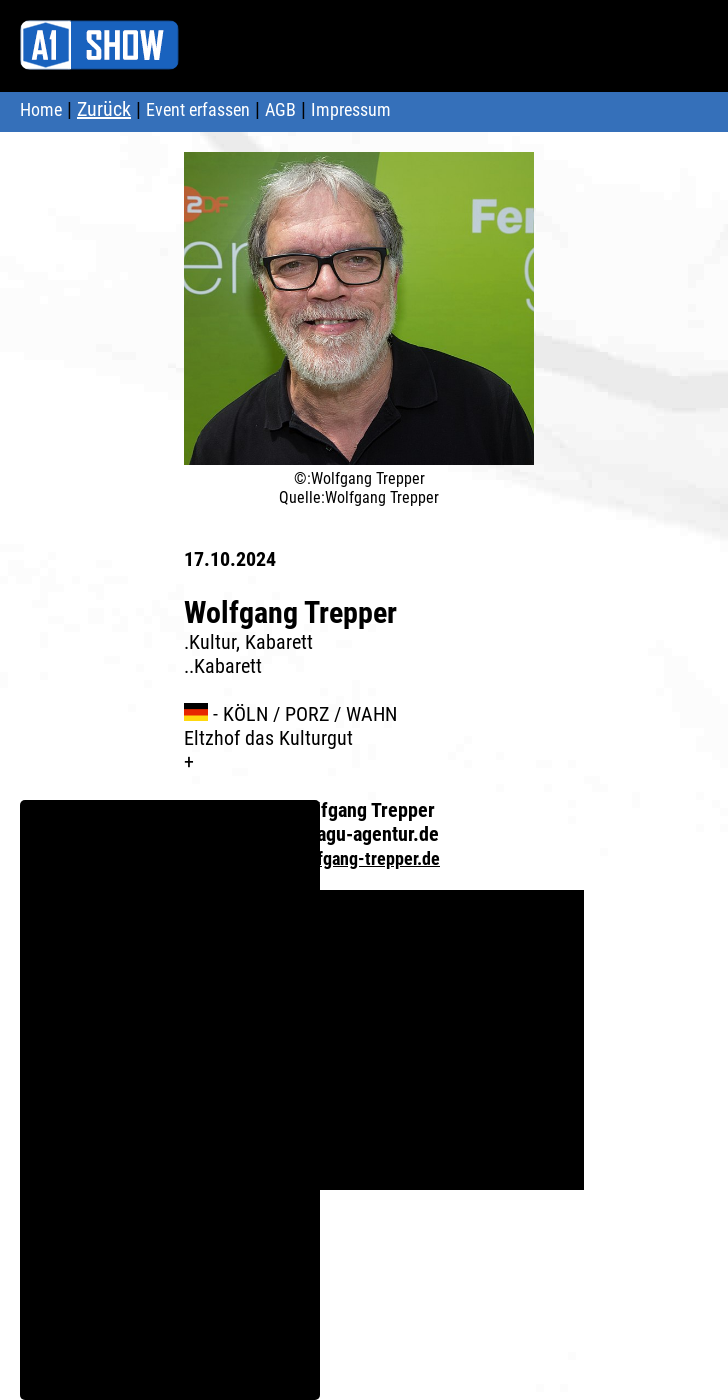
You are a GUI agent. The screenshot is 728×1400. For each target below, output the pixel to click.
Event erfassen (198, 109)
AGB (280, 109)
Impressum (351, 109)
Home (41, 109)
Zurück (104, 109)
